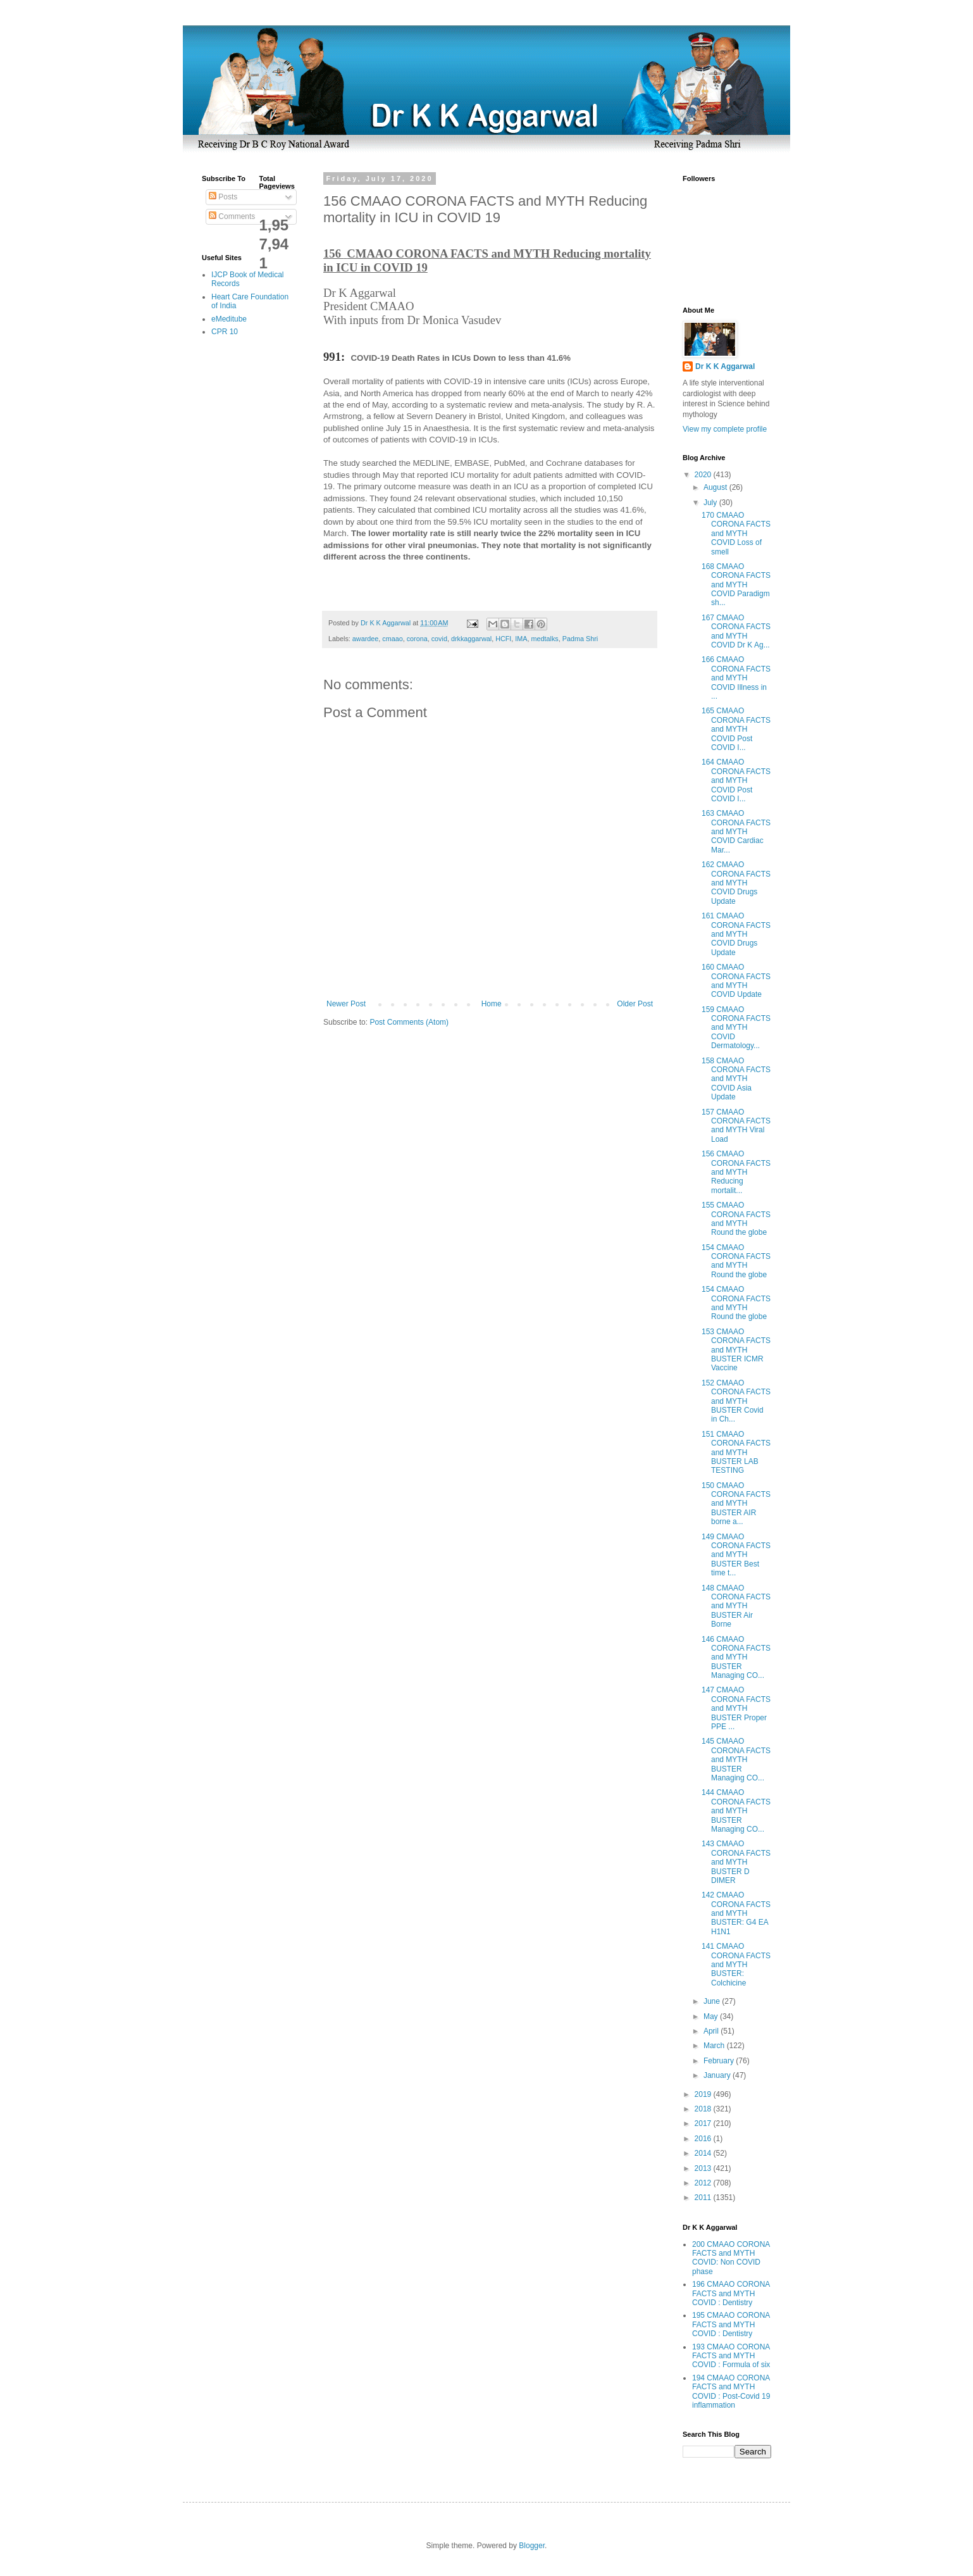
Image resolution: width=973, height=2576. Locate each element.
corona (417, 638)
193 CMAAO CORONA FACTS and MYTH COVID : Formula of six (731, 2356)
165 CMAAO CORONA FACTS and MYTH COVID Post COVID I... (736, 729)
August (716, 487)
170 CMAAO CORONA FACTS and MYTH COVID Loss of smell (736, 533)
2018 (704, 2108)
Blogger (532, 2545)
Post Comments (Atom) (409, 1022)
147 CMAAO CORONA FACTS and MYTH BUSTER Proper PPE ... (736, 1708)
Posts (223, 196)
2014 (704, 2153)
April (712, 2031)
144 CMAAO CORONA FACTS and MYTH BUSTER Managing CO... (736, 1811)
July (711, 502)
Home (491, 1003)
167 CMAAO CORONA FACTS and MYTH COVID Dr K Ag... (736, 631)
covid (439, 638)
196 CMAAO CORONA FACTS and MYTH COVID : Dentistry (731, 2293)
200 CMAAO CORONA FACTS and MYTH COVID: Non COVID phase (731, 2258)
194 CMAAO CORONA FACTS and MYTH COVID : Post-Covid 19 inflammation (731, 2391)
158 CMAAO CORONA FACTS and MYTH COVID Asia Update (736, 1079)
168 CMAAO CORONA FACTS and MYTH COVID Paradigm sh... (736, 585)
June (712, 2001)
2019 (704, 2094)
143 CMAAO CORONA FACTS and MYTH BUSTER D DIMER (736, 1862)
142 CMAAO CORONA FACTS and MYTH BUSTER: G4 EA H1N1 (736, 1913)
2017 (704, 2123)
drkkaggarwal (471, 638)
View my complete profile (725, 429)
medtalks (545, 638)
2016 (704, 2138)
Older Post (635, 1003)
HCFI (503, 638)
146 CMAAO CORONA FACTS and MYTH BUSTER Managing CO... (736, 1657)
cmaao (392, 638)
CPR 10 (224, 331)
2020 (704, 474)
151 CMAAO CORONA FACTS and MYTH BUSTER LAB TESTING (736, 1452)
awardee (365, 638)
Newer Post (346, 1003)
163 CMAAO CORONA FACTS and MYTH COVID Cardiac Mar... (736, 831)
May (711, 2016)
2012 (704, 2183)
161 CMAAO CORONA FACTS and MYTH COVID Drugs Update (736, 934)
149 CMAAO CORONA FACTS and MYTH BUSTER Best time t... (736, 1555)
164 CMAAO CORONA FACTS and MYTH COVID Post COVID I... (736, 780)
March (715, 2045)
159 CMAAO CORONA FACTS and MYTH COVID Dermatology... (736, 1028)
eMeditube (229, 319)
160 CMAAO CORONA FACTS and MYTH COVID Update (736, 981)
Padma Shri (580, 638)
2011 (704, 2197)
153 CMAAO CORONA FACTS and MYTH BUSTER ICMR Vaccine (736, 1350)
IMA (521, 638)
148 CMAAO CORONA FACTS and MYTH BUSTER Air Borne (736, 1606)
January (718, 2075)
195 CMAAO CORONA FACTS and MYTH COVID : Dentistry (731, 2324)
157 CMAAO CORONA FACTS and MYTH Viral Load (736, 1126)
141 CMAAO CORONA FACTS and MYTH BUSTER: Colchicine (736, 1964)
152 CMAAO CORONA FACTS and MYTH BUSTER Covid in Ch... (736, 1401)
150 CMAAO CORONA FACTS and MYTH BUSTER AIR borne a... (736, 1504)
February (719, 2060)
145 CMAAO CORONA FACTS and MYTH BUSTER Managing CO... (736, 1759)
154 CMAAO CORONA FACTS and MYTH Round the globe (736, 1261)
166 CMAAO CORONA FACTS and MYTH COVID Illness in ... (736, 678)
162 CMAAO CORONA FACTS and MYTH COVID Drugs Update (736, 883)
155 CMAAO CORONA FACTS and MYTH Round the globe (736, 1219)
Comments (232, 216)
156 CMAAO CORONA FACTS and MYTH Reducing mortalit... (736, 1172)
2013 (704, 2168)
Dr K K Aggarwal (725, 366)
